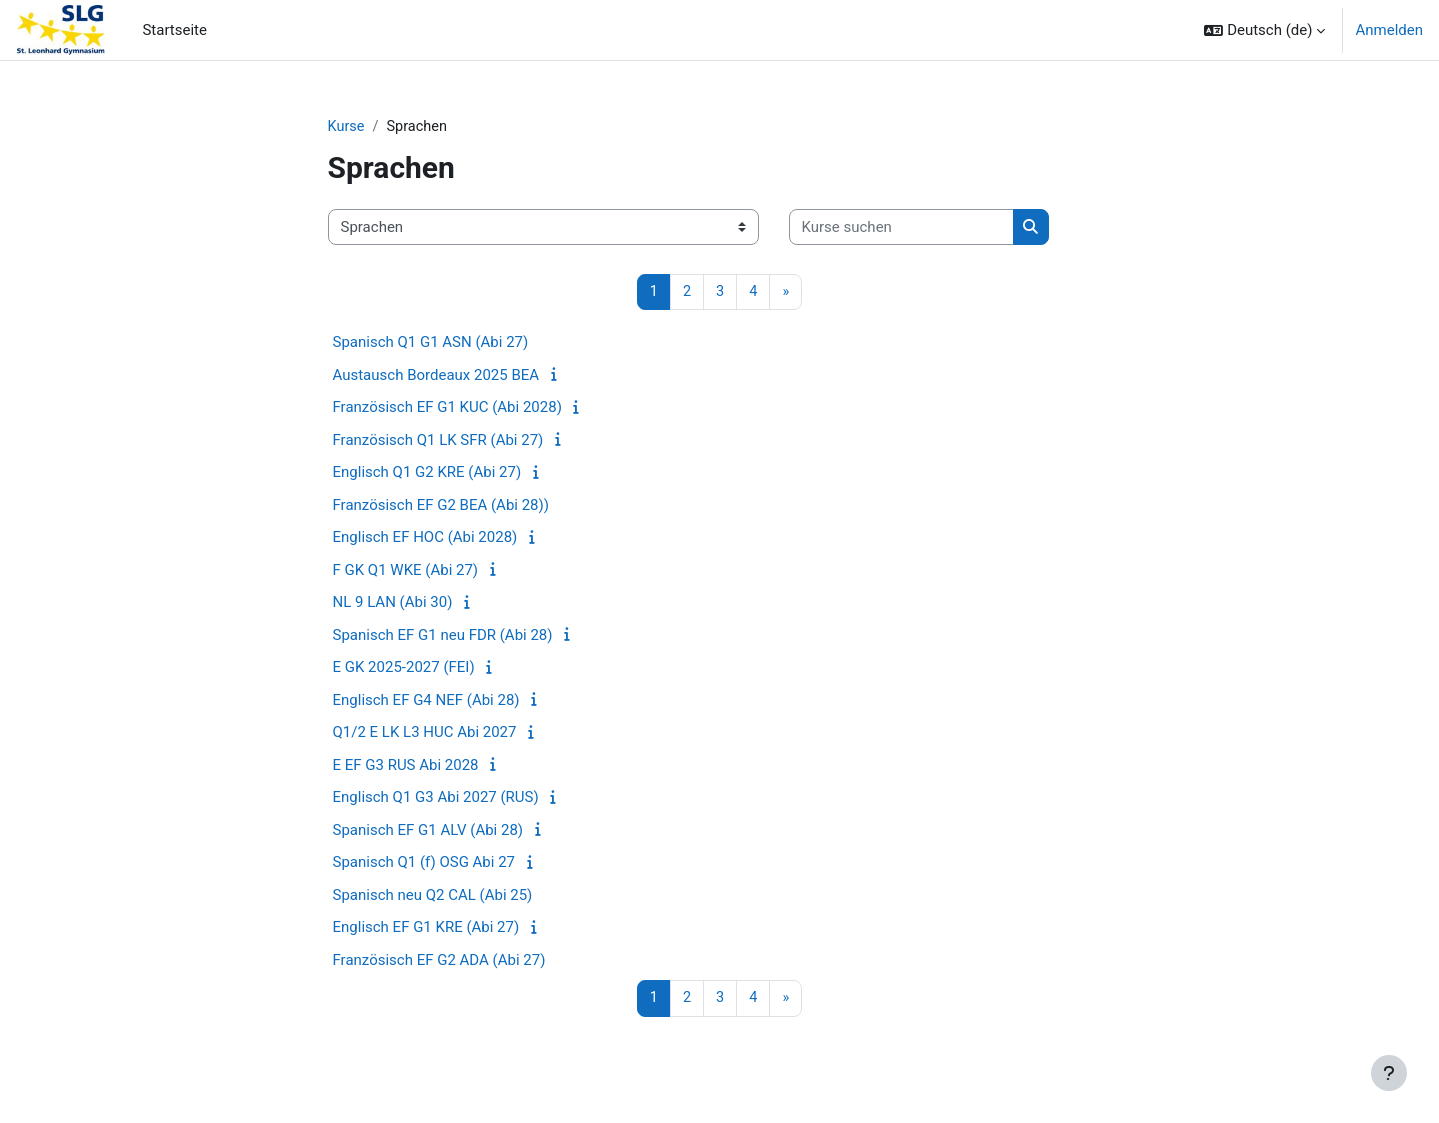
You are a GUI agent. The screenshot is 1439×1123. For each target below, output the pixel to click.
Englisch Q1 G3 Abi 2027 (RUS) (436, 799)
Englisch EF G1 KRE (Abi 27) (426, 929)
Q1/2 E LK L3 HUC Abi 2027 (425, 734)
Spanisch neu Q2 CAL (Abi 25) (433, 896)
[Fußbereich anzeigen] (1389, 1073)
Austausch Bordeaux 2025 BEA (436, 376)
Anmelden (1389, 30)
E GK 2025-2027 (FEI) (404, 669)
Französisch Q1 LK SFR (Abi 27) (438, 441)
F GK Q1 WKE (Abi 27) (406, 571)
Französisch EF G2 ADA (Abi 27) (439, 961)
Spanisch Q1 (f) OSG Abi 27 (424, 864)
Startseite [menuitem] (174, 30)
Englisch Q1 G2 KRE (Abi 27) (427, 474)
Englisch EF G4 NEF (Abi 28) (426, 701)
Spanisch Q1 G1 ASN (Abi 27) (431, 344)
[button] (1264, 30)
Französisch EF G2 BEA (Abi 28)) (441, 506)
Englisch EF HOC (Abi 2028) (425, 539)
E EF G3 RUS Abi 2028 (406, 766)
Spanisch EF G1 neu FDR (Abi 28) (443, 636)
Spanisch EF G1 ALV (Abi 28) (428, 831)
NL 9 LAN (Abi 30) (393, 604)
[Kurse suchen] (901, 228)
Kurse (347, 127)
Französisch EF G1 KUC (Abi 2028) (447, 409)
